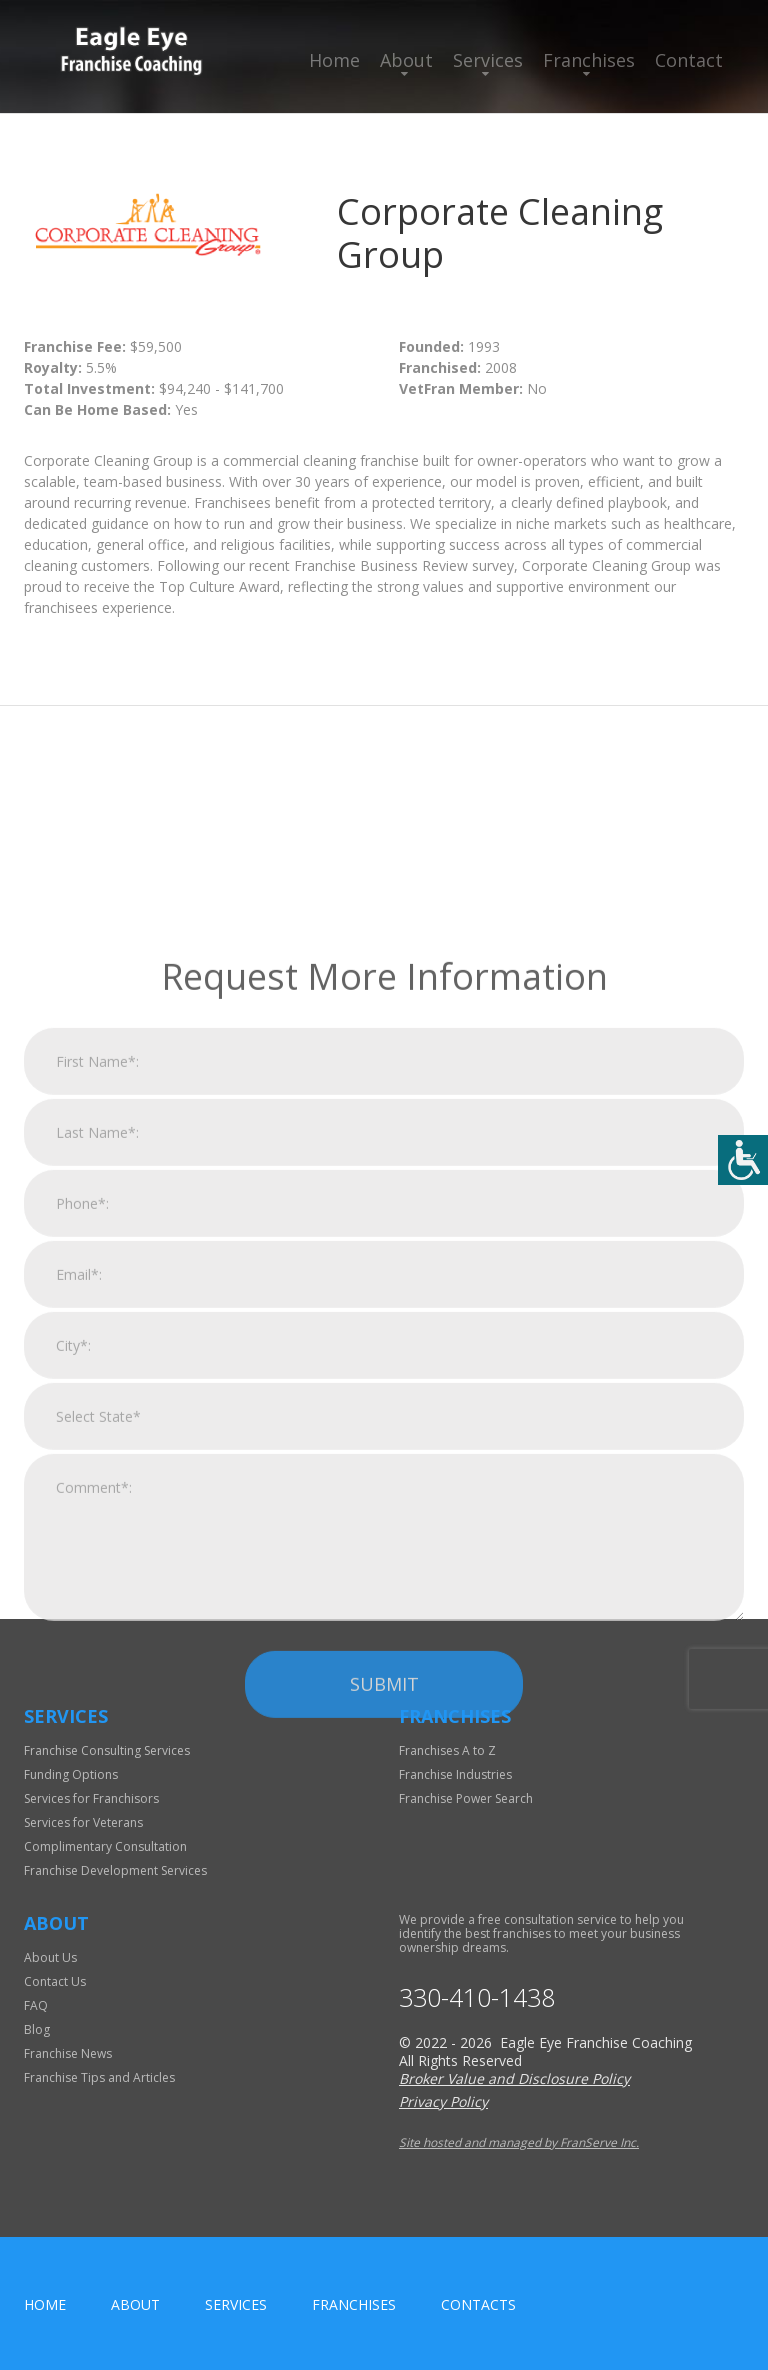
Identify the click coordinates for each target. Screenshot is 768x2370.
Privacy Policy (443, 2101)
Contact (689, 60)
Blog (37, 2029)
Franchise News (68, 2053)
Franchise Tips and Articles (99, 2077)
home (45, 2304)
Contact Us (55, 1981)
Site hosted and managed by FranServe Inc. (519, 2142)
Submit (384, 1931)
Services (488, 60)
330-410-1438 (477, 1997)
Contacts (478, 2304)
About (406, 60)
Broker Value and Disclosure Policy (514, 2078)
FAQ (36, 2005)
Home (334, 60)
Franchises (589, 60)
